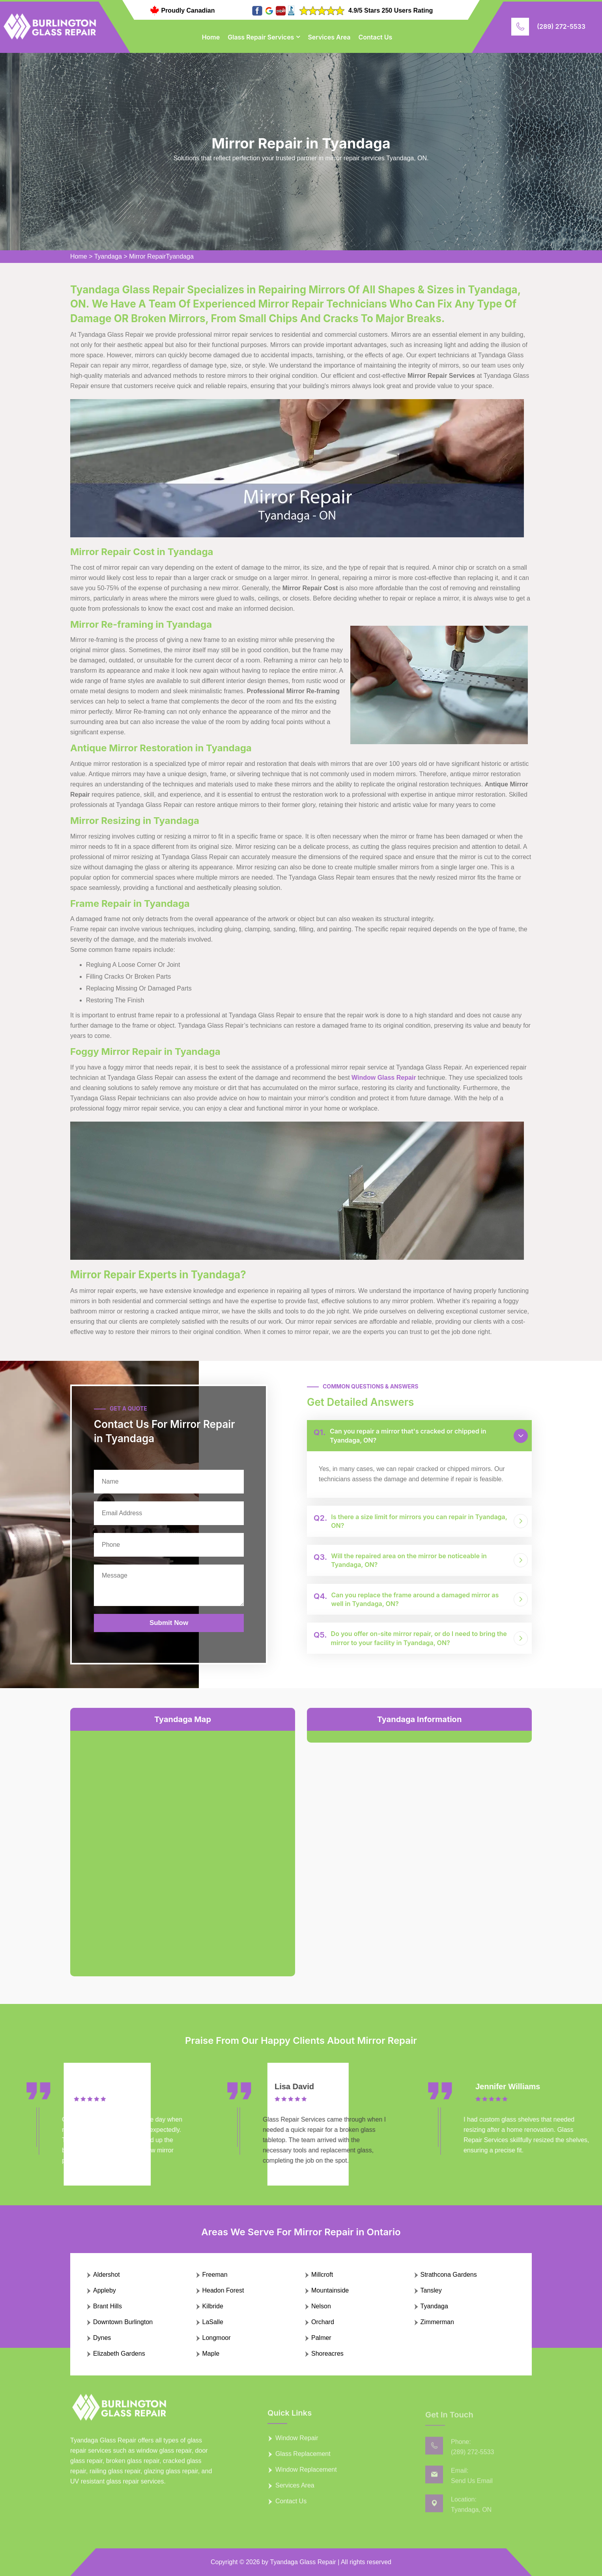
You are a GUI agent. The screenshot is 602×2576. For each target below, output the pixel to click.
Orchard (322, 2322)
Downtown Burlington (123, 2322)
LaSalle (212, 2322)
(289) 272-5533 (561, 26)
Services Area (329, 37)
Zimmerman (437, 2322)
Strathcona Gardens (449, 2274)
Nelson (321, 2306)
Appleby (104, 2290)
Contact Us (376, 37)
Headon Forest (223, 2290)
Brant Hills (107, 2306)
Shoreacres (327, 2353)
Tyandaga (108, 256)
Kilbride (212, 2306)
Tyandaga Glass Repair (303, 2562)
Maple (211, 2353)
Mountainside (330, 2290)
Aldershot (106, 2274)
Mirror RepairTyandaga (161, 256)
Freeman (215, 2274)
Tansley (431, 2290)
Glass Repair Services (261, 37)
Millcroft (322, 2274)
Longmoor (216, 2337)
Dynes (102, 2337)
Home (211, 37)
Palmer (321, 2337)
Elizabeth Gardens (119, 2353)
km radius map (182, 1847)
